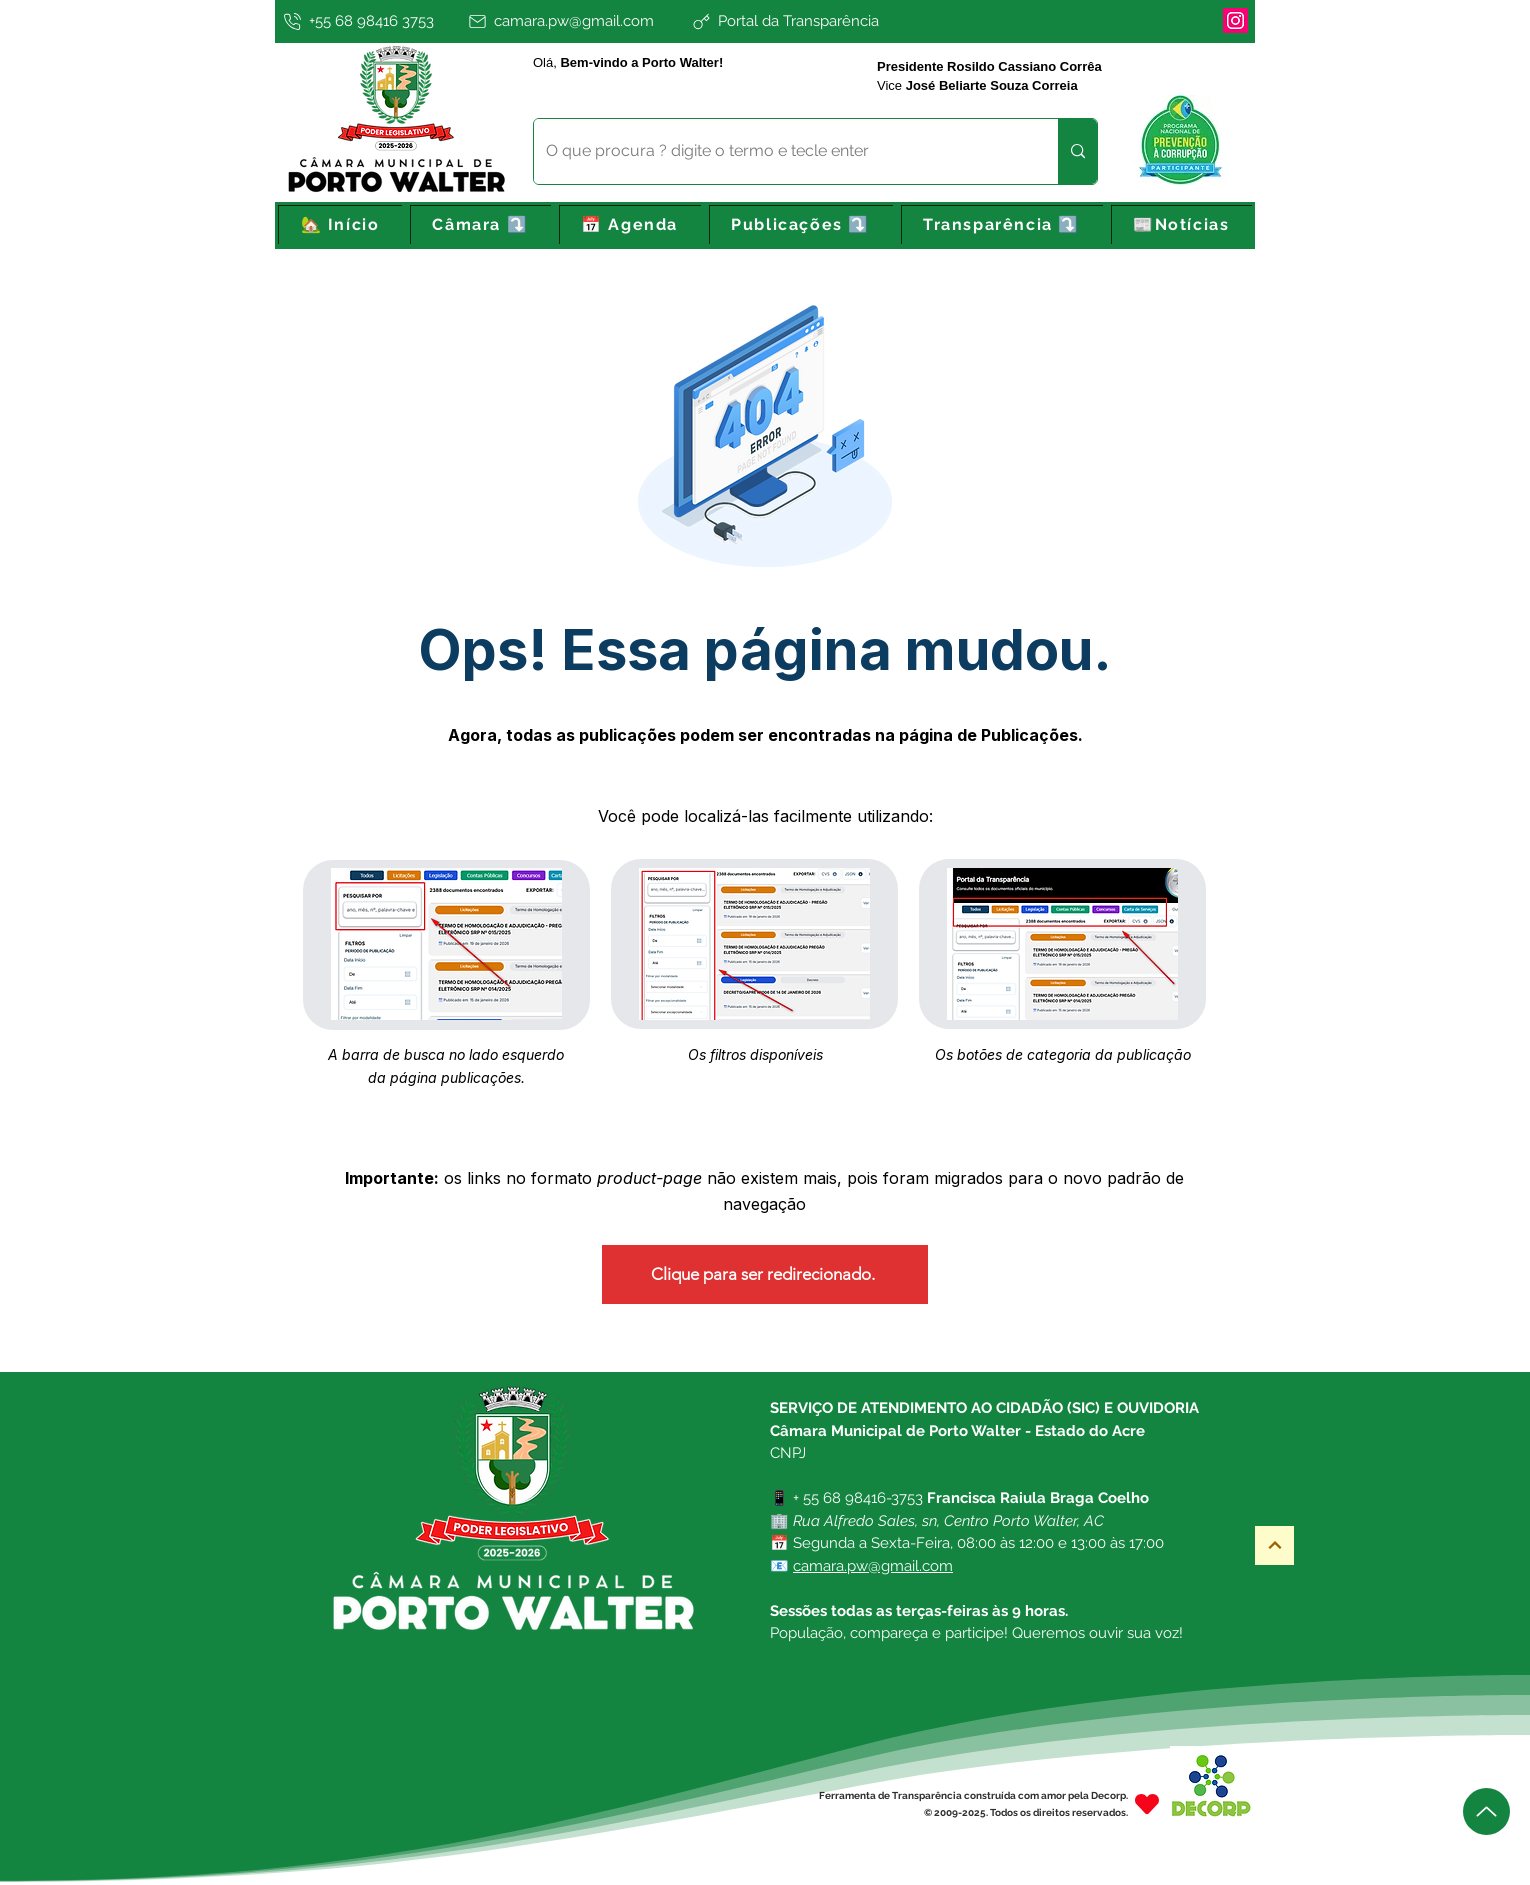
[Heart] (1147, 1803)
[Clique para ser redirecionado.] (765, 1274)
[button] (480, 225)
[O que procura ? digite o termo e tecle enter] (781, 151)
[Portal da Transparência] (850, 21)
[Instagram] (1235, 20)
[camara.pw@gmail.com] (575, 21)
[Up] (1486, 1811)
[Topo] (1274, 1545)
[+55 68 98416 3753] (369, 21)
